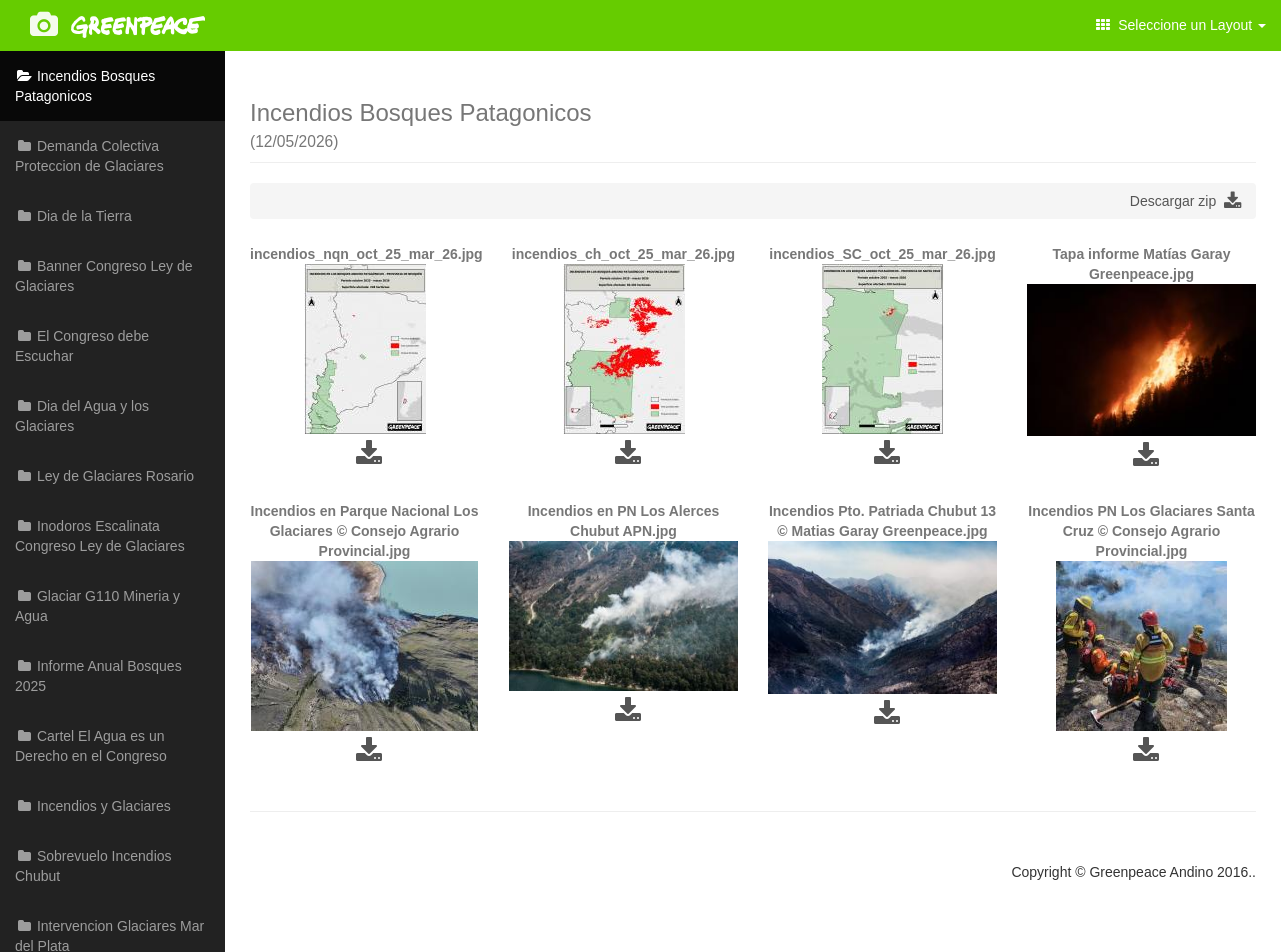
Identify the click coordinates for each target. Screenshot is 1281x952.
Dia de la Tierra (73, 216)
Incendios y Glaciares (93, 806)
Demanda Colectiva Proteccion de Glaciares (89, 156)
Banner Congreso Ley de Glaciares (104, 276)
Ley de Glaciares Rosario (104, 476)
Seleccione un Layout (1181, 25)
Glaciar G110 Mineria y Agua (97, 606)
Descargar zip (1185, 201)
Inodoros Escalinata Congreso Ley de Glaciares (100, 536)
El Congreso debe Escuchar (82, 346)
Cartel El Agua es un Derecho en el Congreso (91, 746)
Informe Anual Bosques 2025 (98, 676)
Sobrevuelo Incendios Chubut (93, 866)
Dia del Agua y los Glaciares (82, 416)
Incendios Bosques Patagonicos (85, 86)
